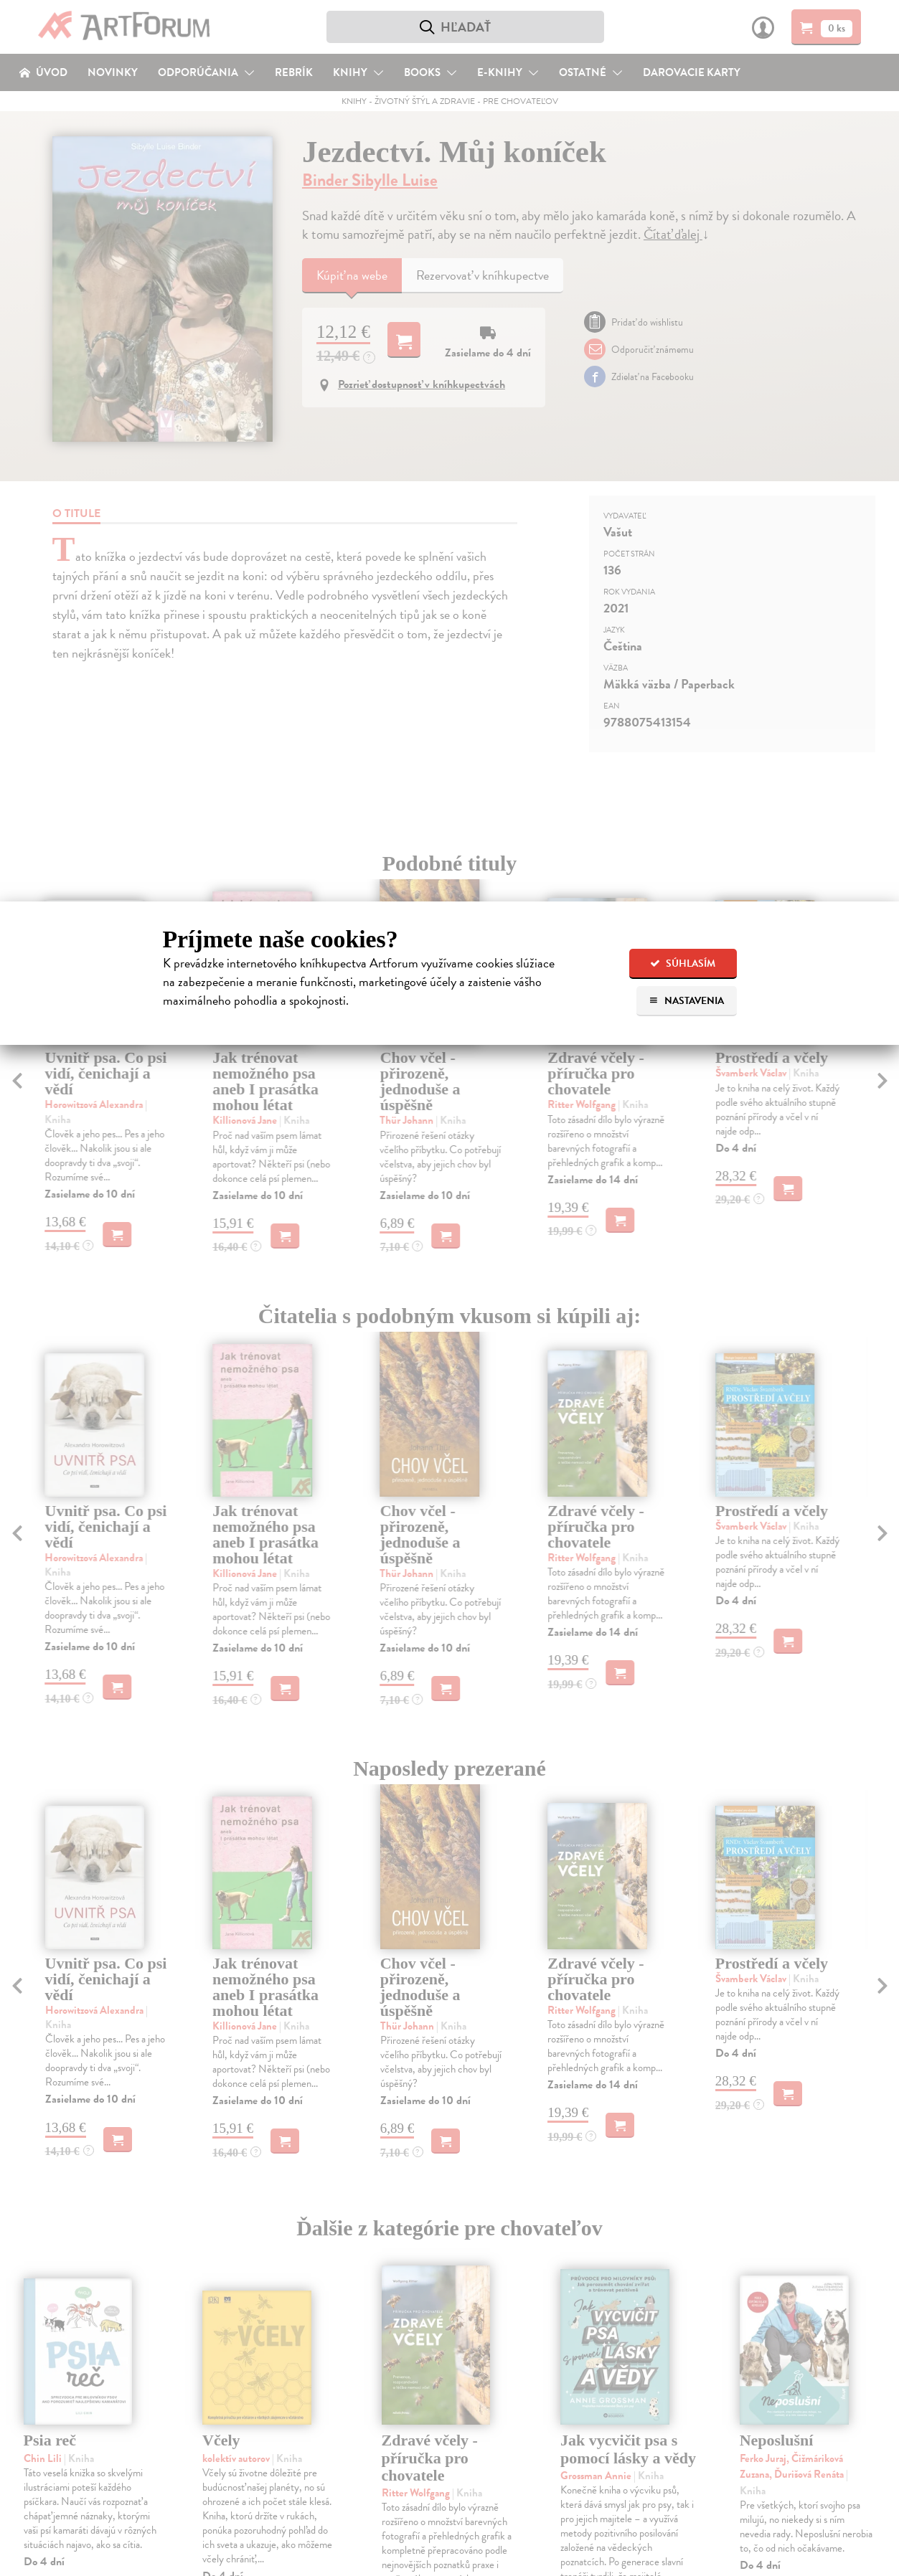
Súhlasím (682, 963)
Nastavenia (686, 1000)
